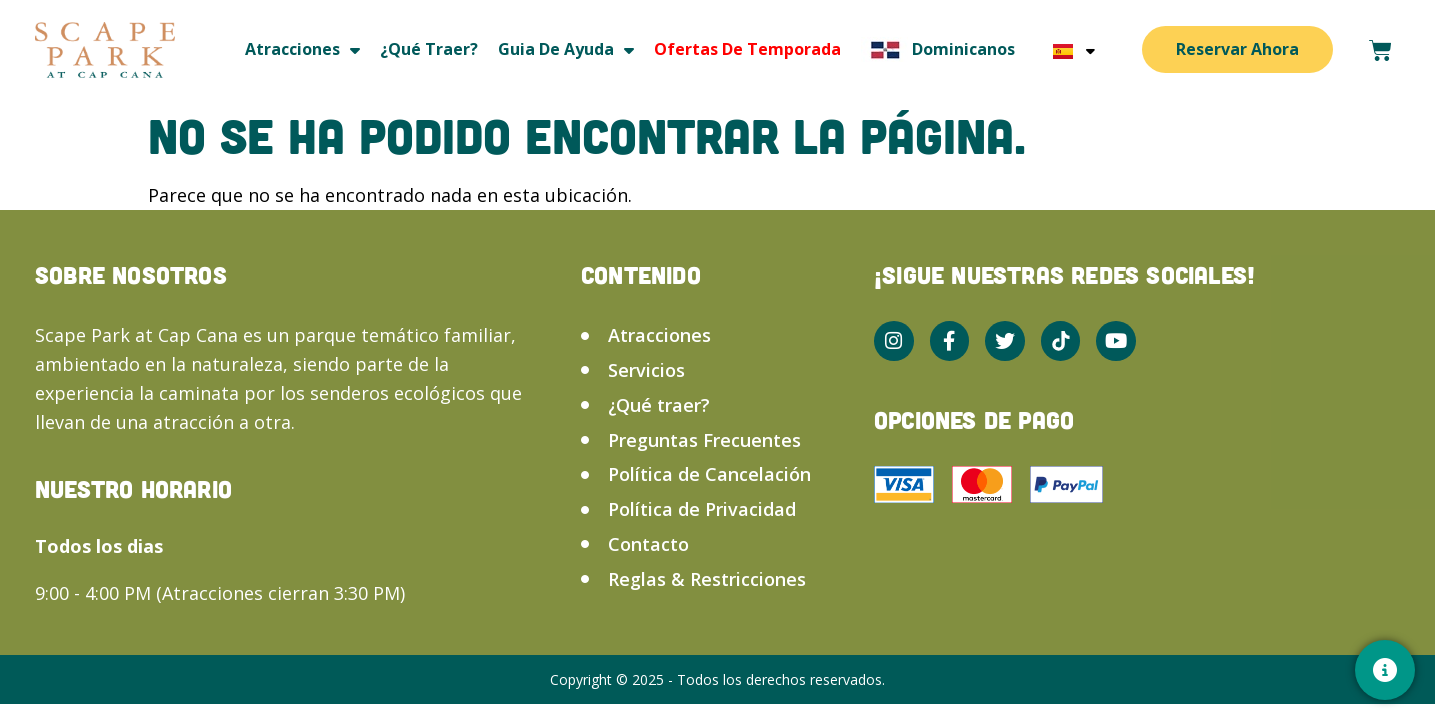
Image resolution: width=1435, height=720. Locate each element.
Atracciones (302, 49)
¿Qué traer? (429, 49)
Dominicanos (938, 49)
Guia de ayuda (566, 49)
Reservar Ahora (1237, 49)
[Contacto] (1385, 670)
